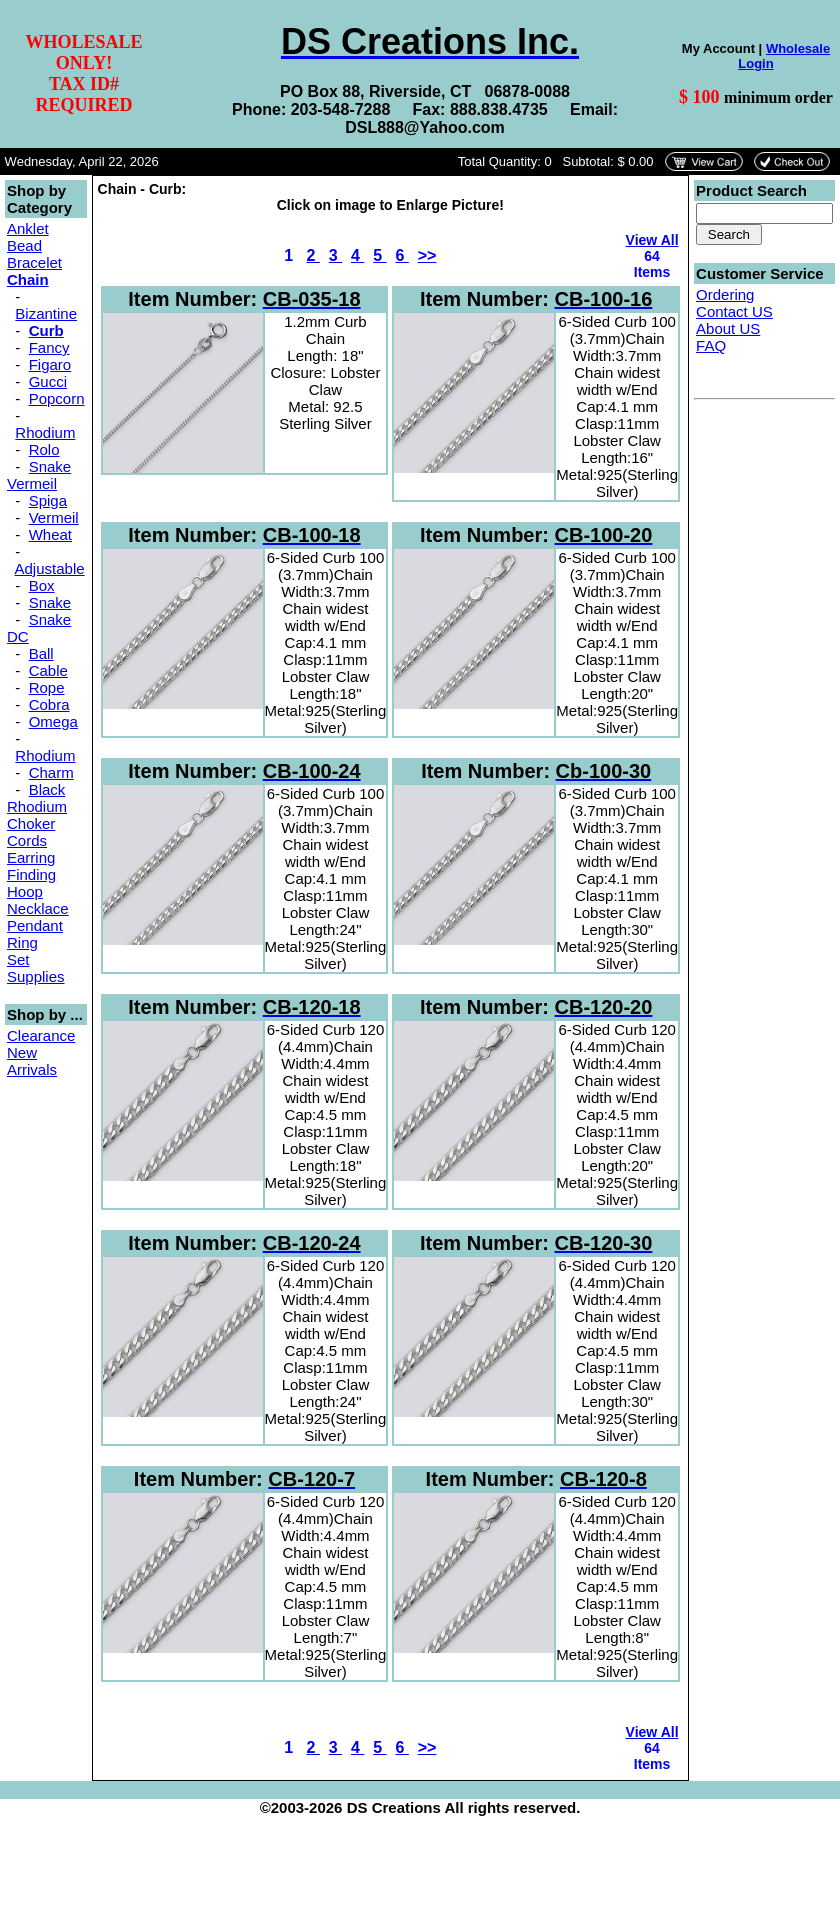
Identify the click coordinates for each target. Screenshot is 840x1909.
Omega (53, 721)
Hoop (25, 891)
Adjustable (50, 568)
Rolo (44, 449)
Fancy (49, 347)
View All (652, 240)
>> (427, 255)
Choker (31, 823)
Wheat (50, 534)
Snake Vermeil (39, 475)
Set (18, 959)
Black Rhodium (37, 798)
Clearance (41, 1035)
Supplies (36, 976)
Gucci (48, 381)
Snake (50, 602)
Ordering (725, 294)
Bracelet (34, 262)
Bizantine (46, 313)
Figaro (50, 364)
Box (42, 585)
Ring (22, 942)
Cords (27, 840)
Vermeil (54, 517)
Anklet (28, 228)
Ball (41, 653)
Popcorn (57, 398)
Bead (24, 245)
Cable (48, 670)
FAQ (711, 345)
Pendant (35, 925)
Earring (31, 857)
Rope (47, 687)
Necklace (38, 908)
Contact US (734, 311)
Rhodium (45, 432)
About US (728, 328)
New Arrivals (32, 1061)
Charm (51, 772)
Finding (31, 874)
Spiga (48, 500)
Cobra (49, 704)
